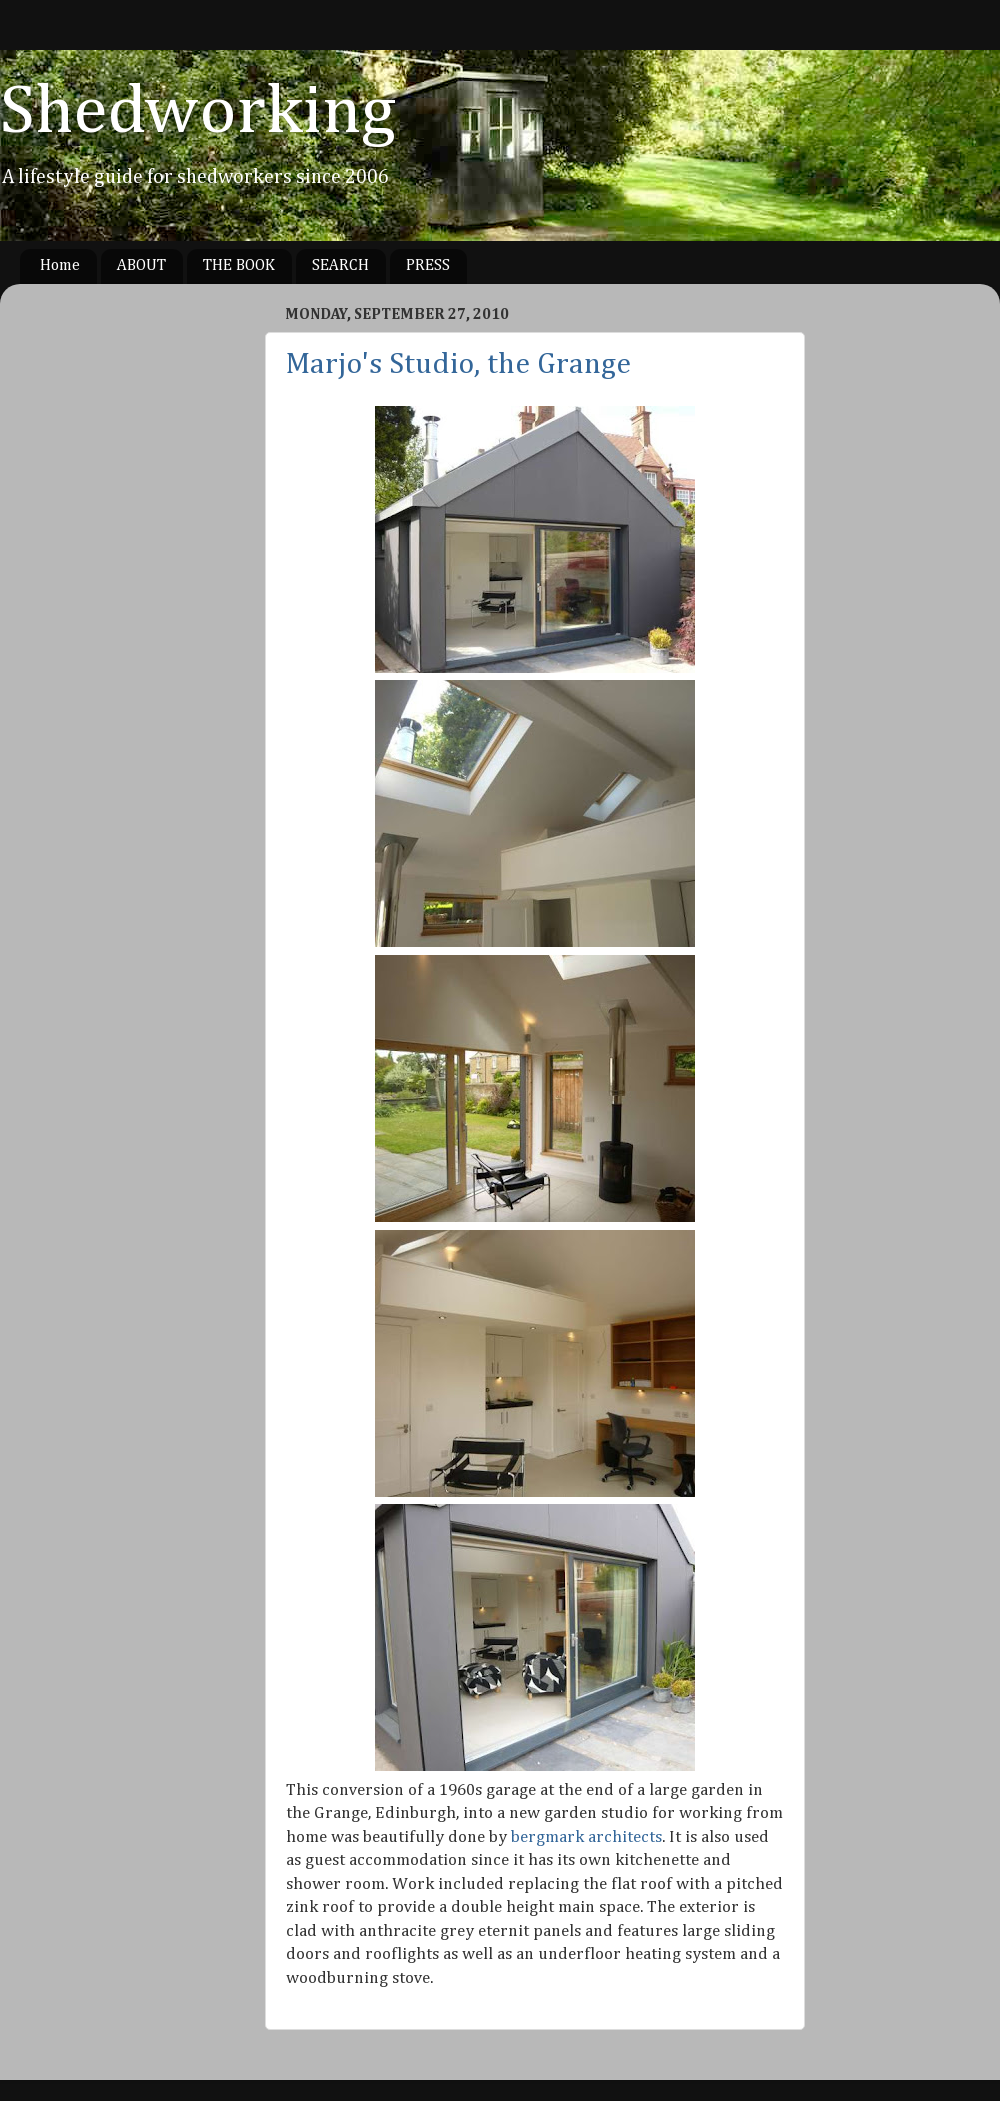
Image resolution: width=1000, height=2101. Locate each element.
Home (60, 266)
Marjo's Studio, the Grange (458, 365)
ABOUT (141, 266)
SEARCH (340, 266)
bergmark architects (586, 1837)
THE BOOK (239, 266)
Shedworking (198, 113)
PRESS (428, 266)
